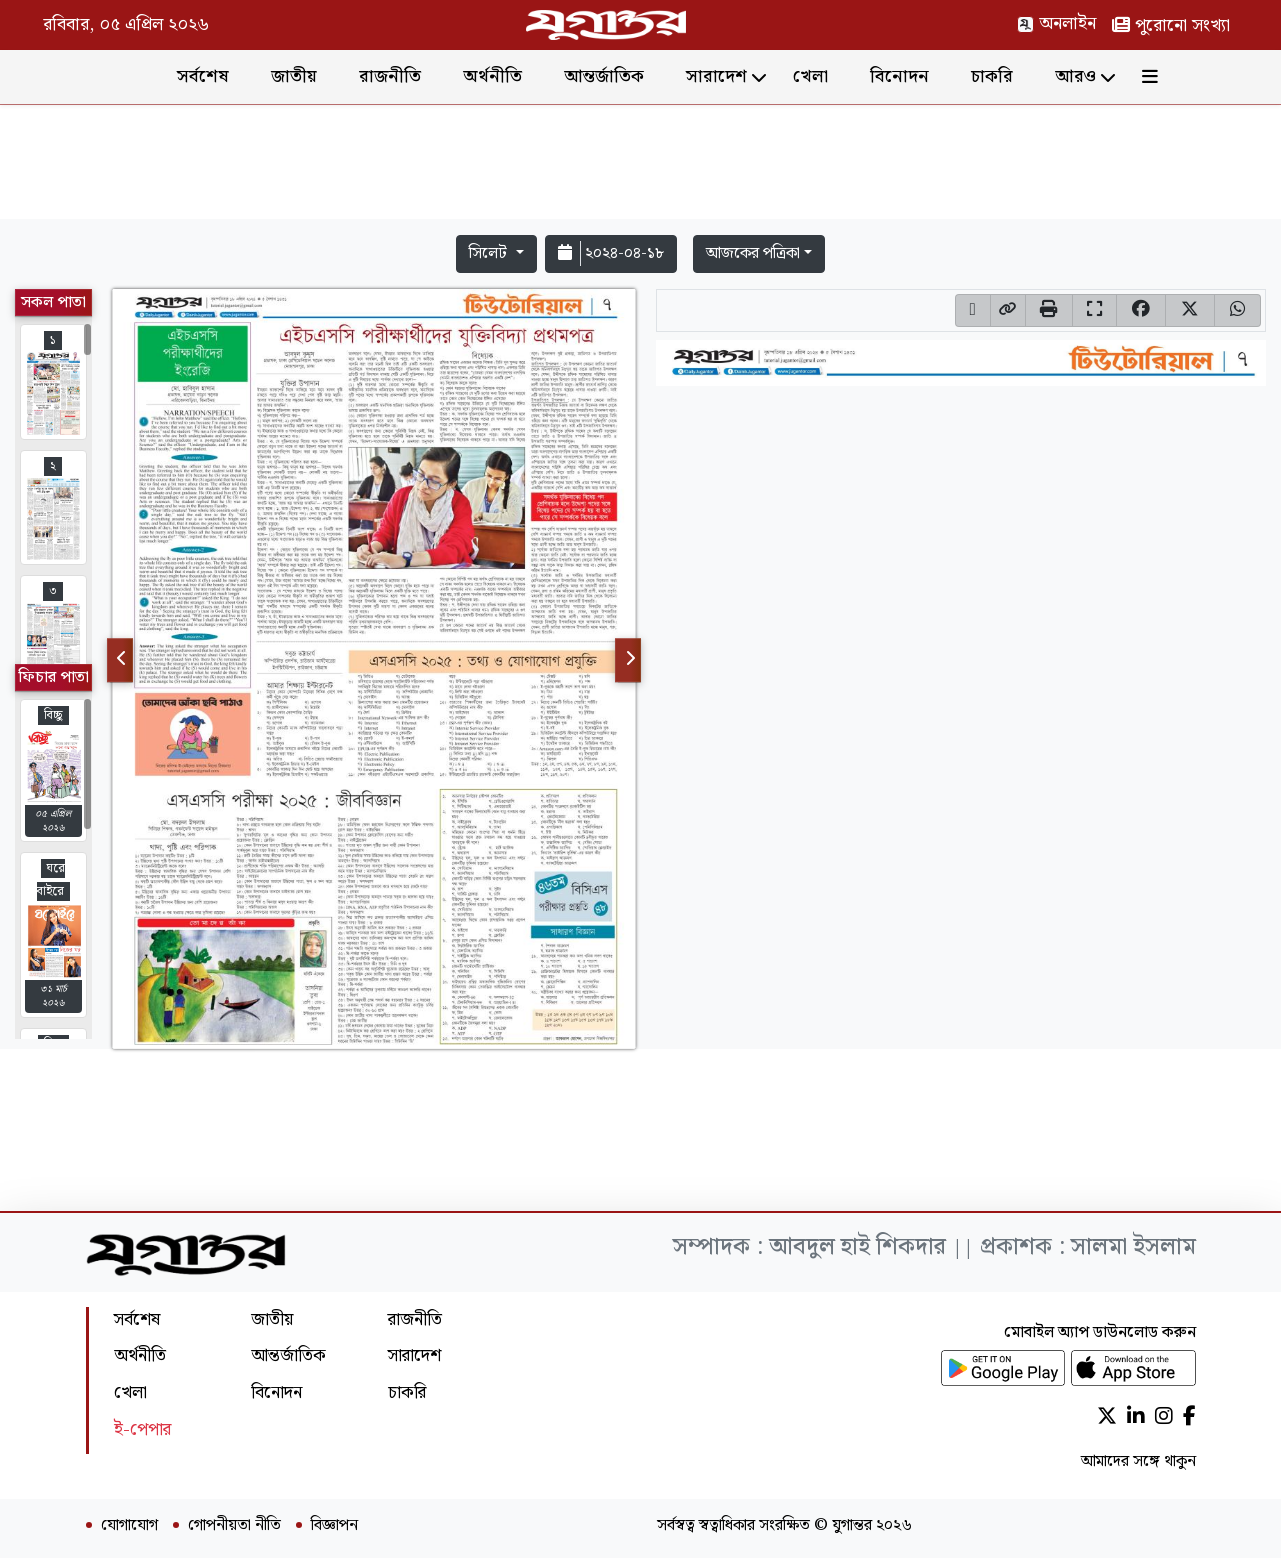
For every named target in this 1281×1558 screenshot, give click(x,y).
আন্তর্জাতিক (604, 76)
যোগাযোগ (129, 1526)
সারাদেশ (716, 76)
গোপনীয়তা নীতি (234, 1526)
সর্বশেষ (203, 76)
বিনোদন (899, 76)
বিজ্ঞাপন (334, 1526)
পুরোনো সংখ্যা (1171, 25)
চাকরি (992, 76)
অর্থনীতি (492, 76)
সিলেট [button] (490, 253)
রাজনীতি (390, 76)
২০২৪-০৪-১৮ (611, 253)
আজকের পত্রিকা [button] (753, 253)
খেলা (810, 76)
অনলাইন (1056, 23)
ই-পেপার (142, 1429)
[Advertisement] (641, 166)
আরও (1075, 76)
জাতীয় (294, 76)
